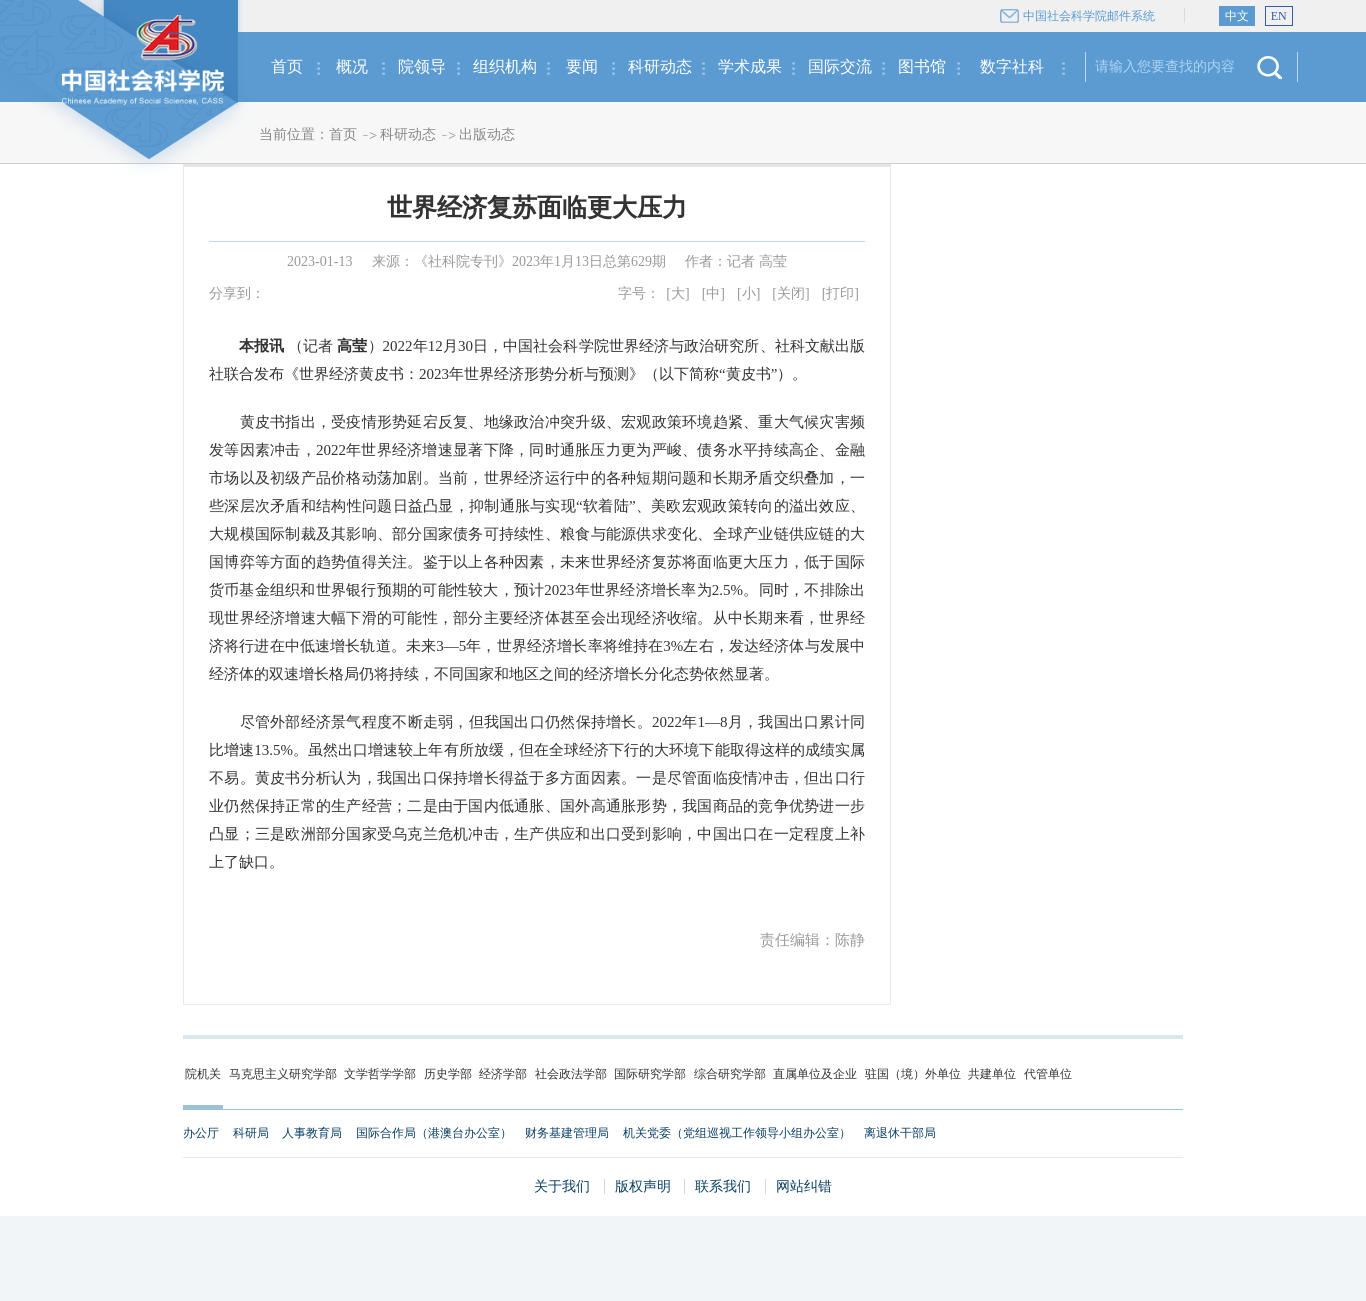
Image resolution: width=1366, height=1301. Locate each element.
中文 (1237, 16)
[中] (713, 293)
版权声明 (643, 1186)
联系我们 (723, 1186)
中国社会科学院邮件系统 (1089, 16)
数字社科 (1012, 66)
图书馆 (922, 66)
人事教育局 (312, 1133)
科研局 (251, 1133)
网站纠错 (804, 1186)
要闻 (582, 66)
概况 (352, 66)
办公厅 (201, 1133)
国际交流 (840, 66)
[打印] (840, 293)
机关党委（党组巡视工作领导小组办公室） (737, 1133)
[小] (748, 293)
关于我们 (562, 1186)
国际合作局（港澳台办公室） (434, 1133)
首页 (287, 66)
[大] (677, 293)
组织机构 (505, 66)
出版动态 (487, 134)
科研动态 (660, 66)
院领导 (422, 66)
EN (1279, 16)
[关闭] (790, 293)
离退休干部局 (900, 1133)
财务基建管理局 (567, 1133)
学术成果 (750, 66)
